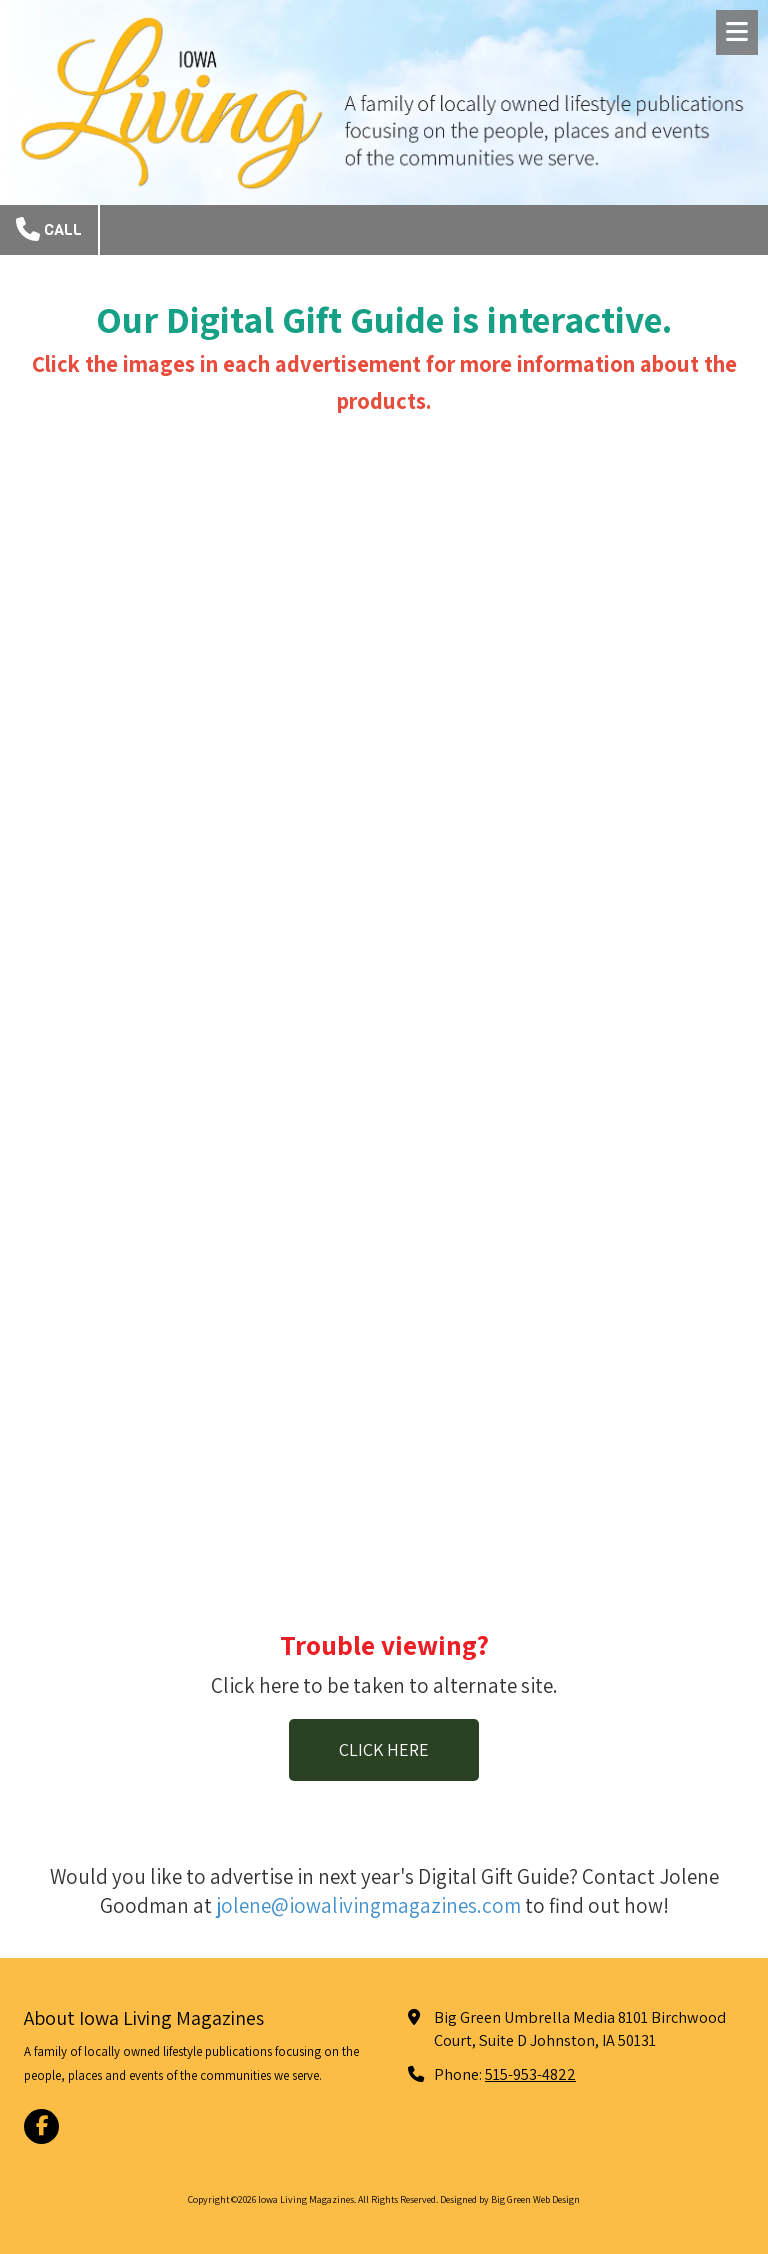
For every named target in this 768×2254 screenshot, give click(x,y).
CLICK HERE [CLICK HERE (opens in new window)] (384, 1749)
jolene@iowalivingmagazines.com (368, 1905)
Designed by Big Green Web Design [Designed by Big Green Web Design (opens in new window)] (510, 2199)
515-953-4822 (530, 2074)
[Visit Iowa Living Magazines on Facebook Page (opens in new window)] (41, 2126)
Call (49, 229)
